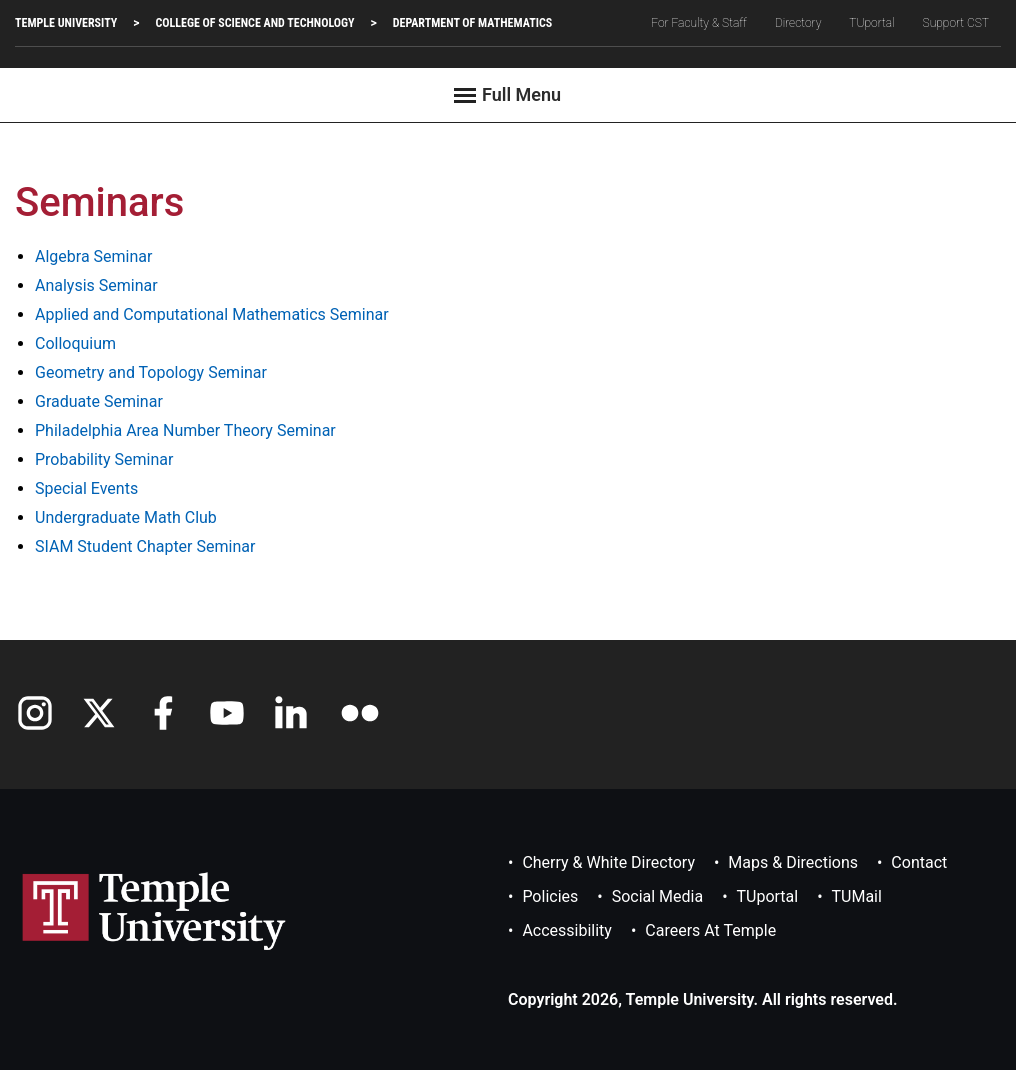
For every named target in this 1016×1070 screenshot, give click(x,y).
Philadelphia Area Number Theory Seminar (185, 430)
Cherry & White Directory (608, 862)
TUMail (857, 896)
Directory (798, 23)
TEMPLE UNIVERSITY (66, 23)
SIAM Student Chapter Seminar (145, 546)
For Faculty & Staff (699, 23)
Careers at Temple (710, 930)
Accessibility (567, 930)
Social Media (658, 896)
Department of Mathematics (472, 23)
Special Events (86, 488)
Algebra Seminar (93, 256)
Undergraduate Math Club (126, 517)
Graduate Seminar (99, 401)
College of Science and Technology (254, 23)
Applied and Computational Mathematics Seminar (212, 314)
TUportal (871, 23)
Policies (550, 896)
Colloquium (75, 343)
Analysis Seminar (96, 285)
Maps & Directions (793, 862)
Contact (919, 862)
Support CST (956, 23)
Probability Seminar (104, 459)
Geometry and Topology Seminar (151, 372)
